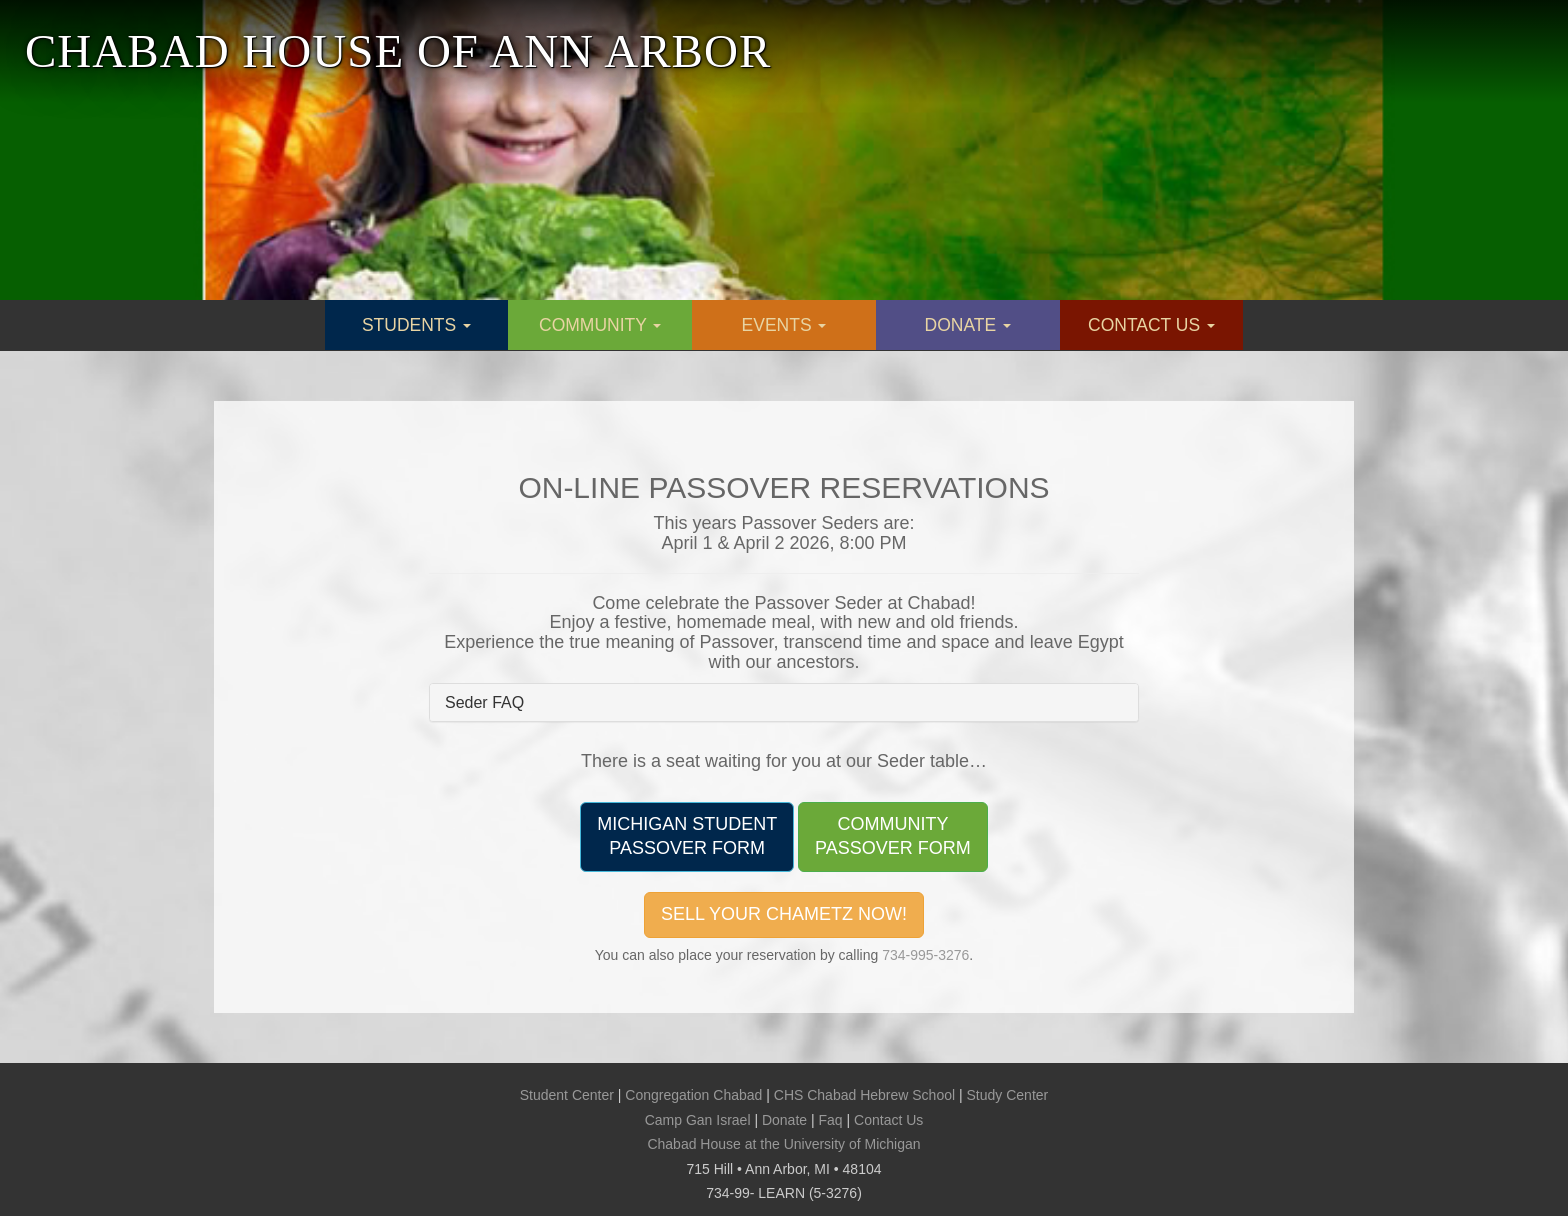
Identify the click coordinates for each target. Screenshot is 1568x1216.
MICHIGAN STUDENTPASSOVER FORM (687, 836)
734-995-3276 (925, 955)
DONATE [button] (968, 325)
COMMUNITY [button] (600, 325)
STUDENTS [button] (416, 325)
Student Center (567, 1095)
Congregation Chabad (693, 1095)
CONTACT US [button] (1151, 325)
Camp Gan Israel (698, 1120)
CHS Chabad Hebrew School (864, 1095)
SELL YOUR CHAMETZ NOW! (784, 914)
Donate (784, 1120)
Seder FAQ (484, 702)
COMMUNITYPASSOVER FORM (893, 836)
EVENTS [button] (784, 325)
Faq (831, 1120)
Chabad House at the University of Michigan (783, 1144)
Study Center (1008, 1095)
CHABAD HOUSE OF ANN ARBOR (398, 51)
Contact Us (888, 1120)
